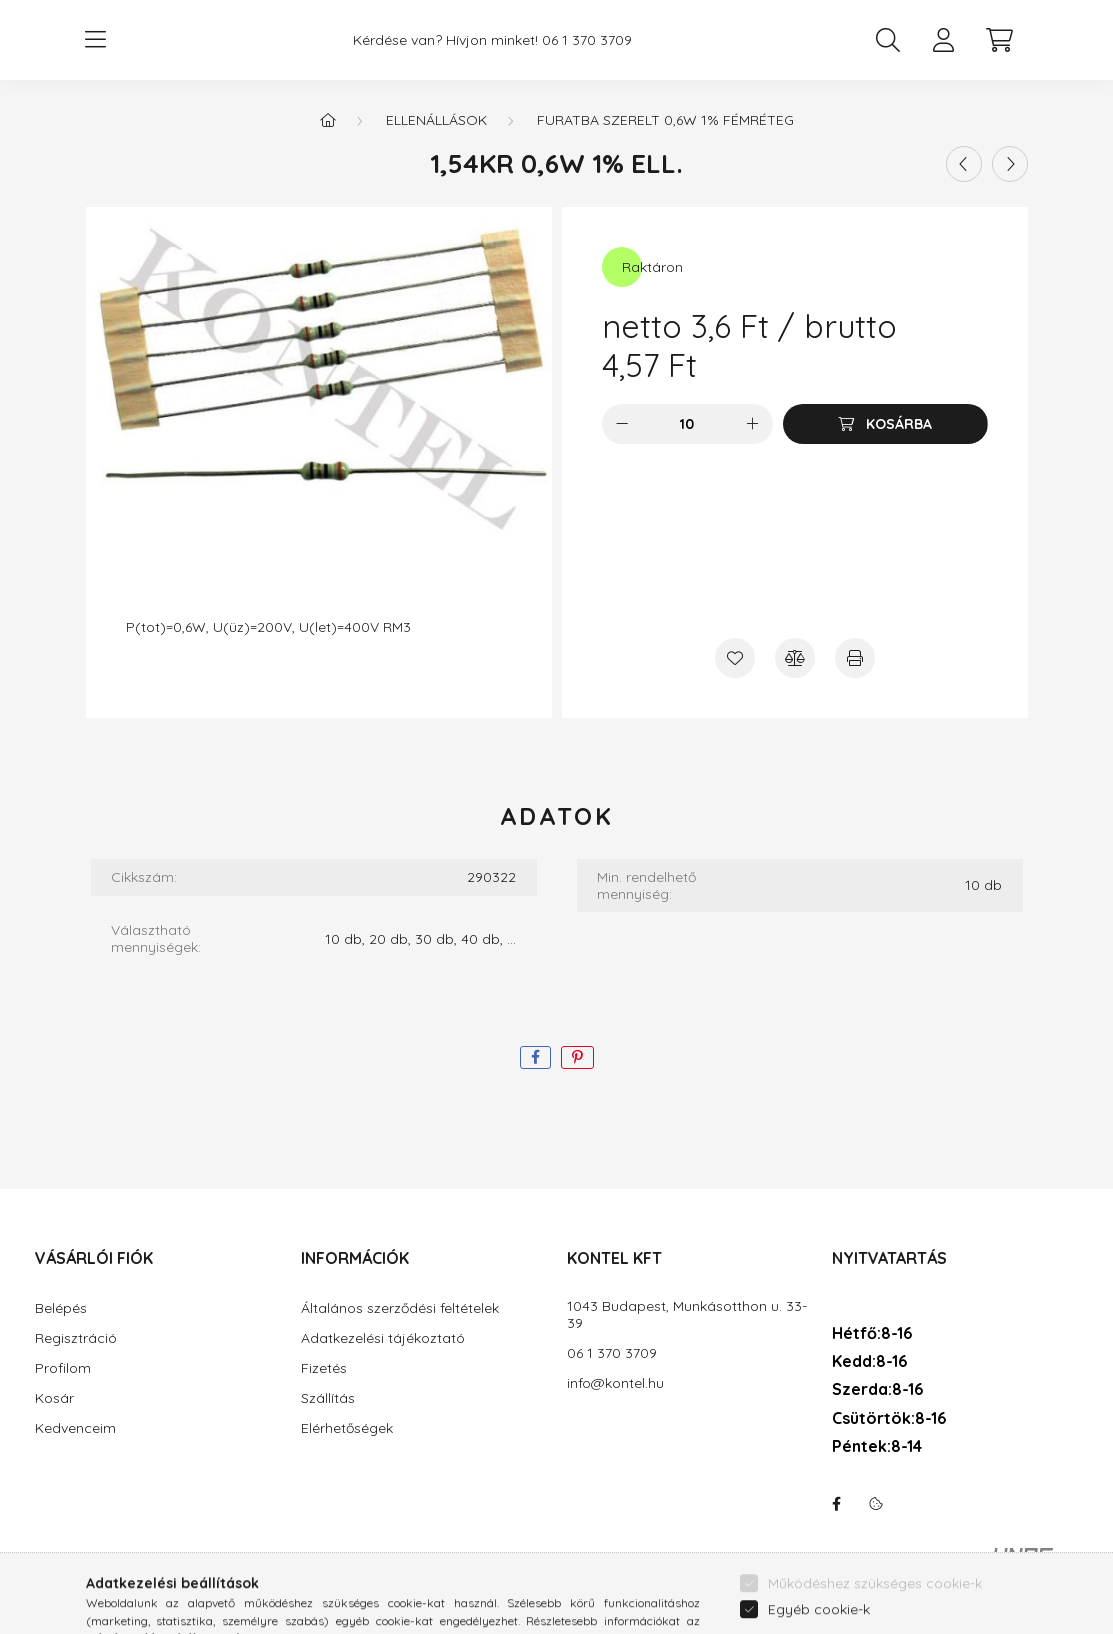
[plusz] (753, 424)
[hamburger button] (96, 40)
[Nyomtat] (855, 658)
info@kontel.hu (615, 1383)
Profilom (63, 1368)
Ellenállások (436, 120)
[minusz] (622, 424)
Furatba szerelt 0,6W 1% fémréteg (665, 120)
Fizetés (324, 1368)
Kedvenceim (75, 1428)
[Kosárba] (885, 424)
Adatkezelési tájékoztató (383, 1338)
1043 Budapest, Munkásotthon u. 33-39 (687, 1315)
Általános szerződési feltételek (400, 1308)
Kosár (54, 1398)
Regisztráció (76, 1338)
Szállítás (328, 1398)
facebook (836, 1504)
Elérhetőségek (347, 1428)
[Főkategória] (328, 120)
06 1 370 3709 (587, 40)
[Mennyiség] (687, 424)
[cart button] (1000, 40)
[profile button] (944, 40)
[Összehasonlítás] (795, 658)
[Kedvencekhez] (735, 658)
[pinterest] (577, 1057)
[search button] (888, 40)
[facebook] (535, 1057)
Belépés (61, 1308)
